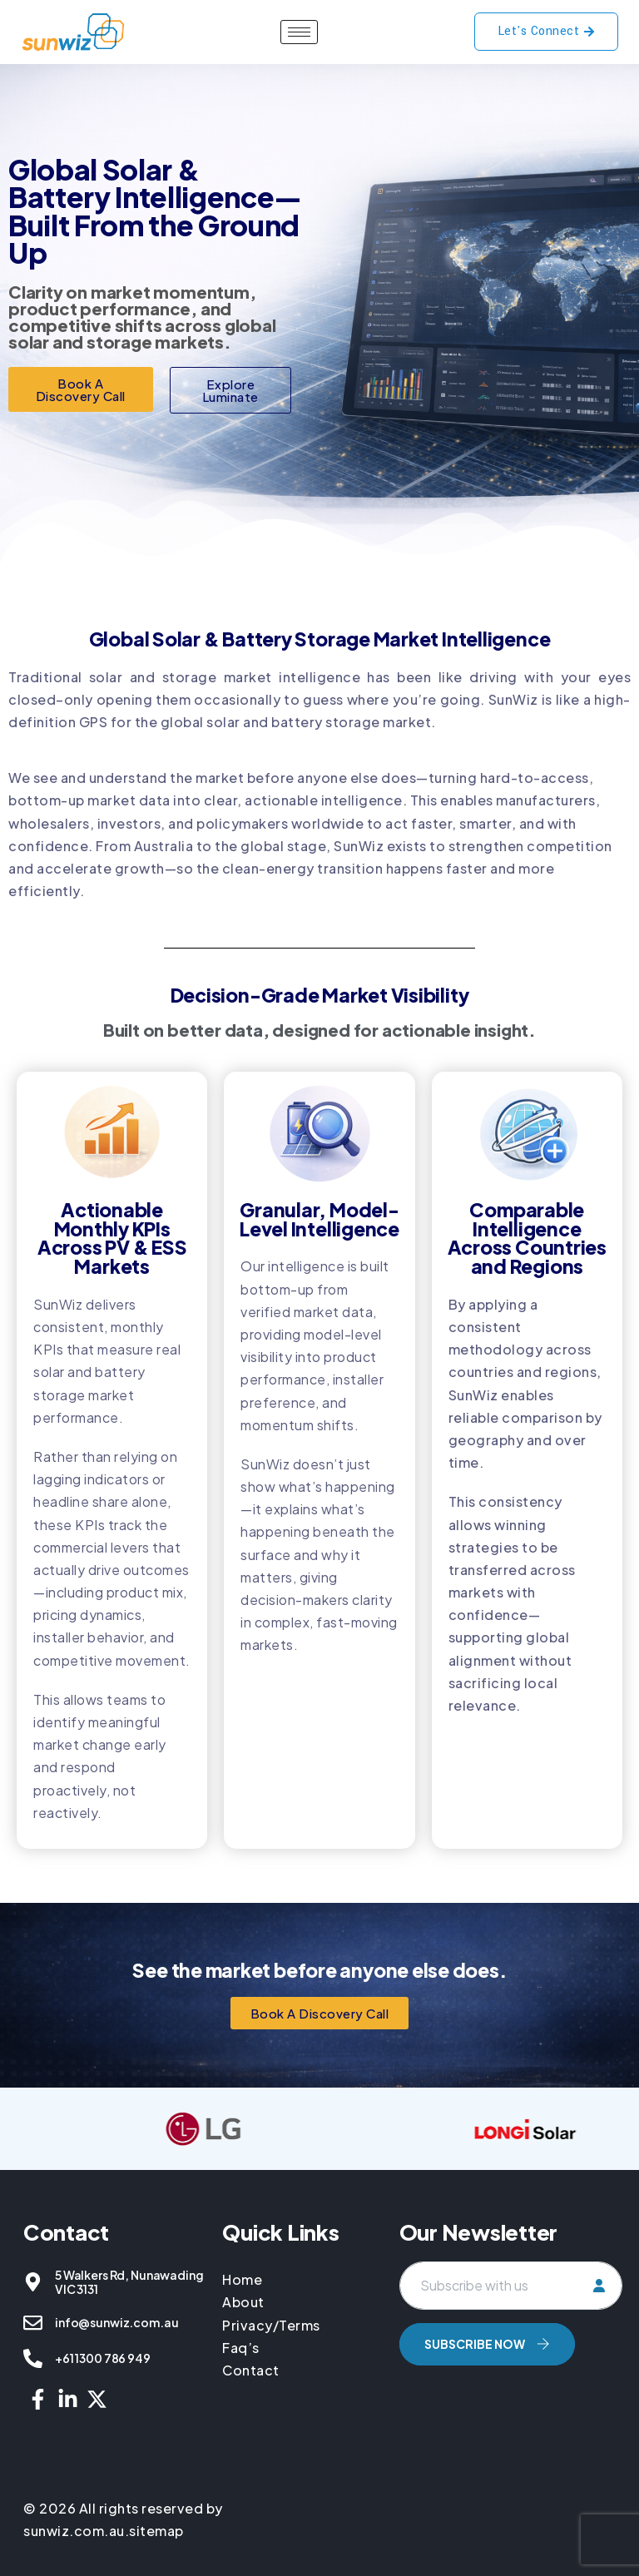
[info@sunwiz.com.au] (32, 2322)
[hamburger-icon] (299, 32)
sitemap (156, 2530)
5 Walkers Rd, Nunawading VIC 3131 (129, 2281)
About (243, 2302)
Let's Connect (547, 31)
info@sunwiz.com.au (116, 2322)
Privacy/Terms (271, 2325)
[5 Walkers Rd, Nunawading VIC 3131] (32, 2281)
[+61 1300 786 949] (32, 2358)
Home (243, 2279)
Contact (251, 2370)
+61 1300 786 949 (103, 2358)
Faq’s (241, 2347)
